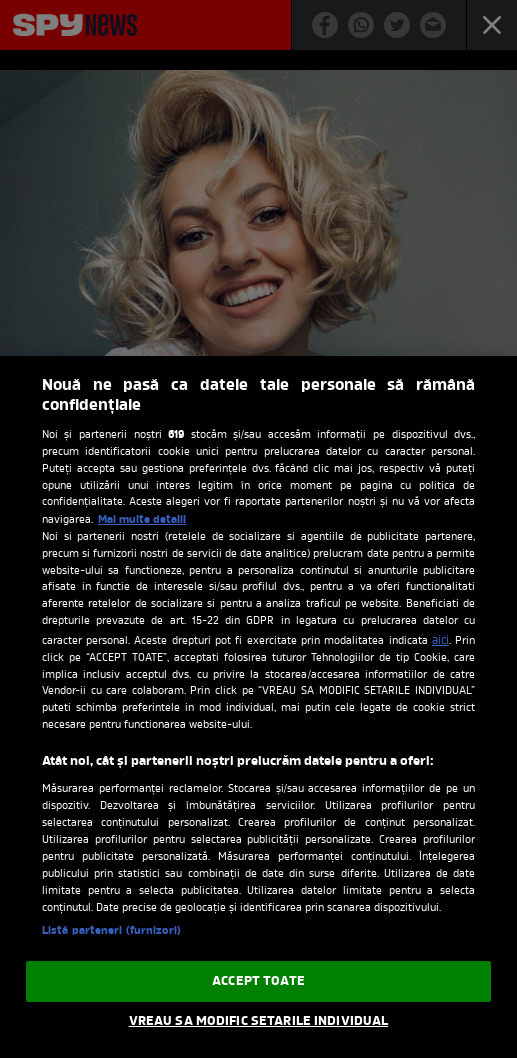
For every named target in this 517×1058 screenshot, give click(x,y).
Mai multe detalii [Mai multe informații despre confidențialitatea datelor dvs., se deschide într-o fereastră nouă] (142, 520)
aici (440, 641)
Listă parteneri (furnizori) (111, 931)
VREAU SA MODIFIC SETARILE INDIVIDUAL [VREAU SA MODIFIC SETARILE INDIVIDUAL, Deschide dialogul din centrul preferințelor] (259, 1021)
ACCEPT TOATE (258, 981)
